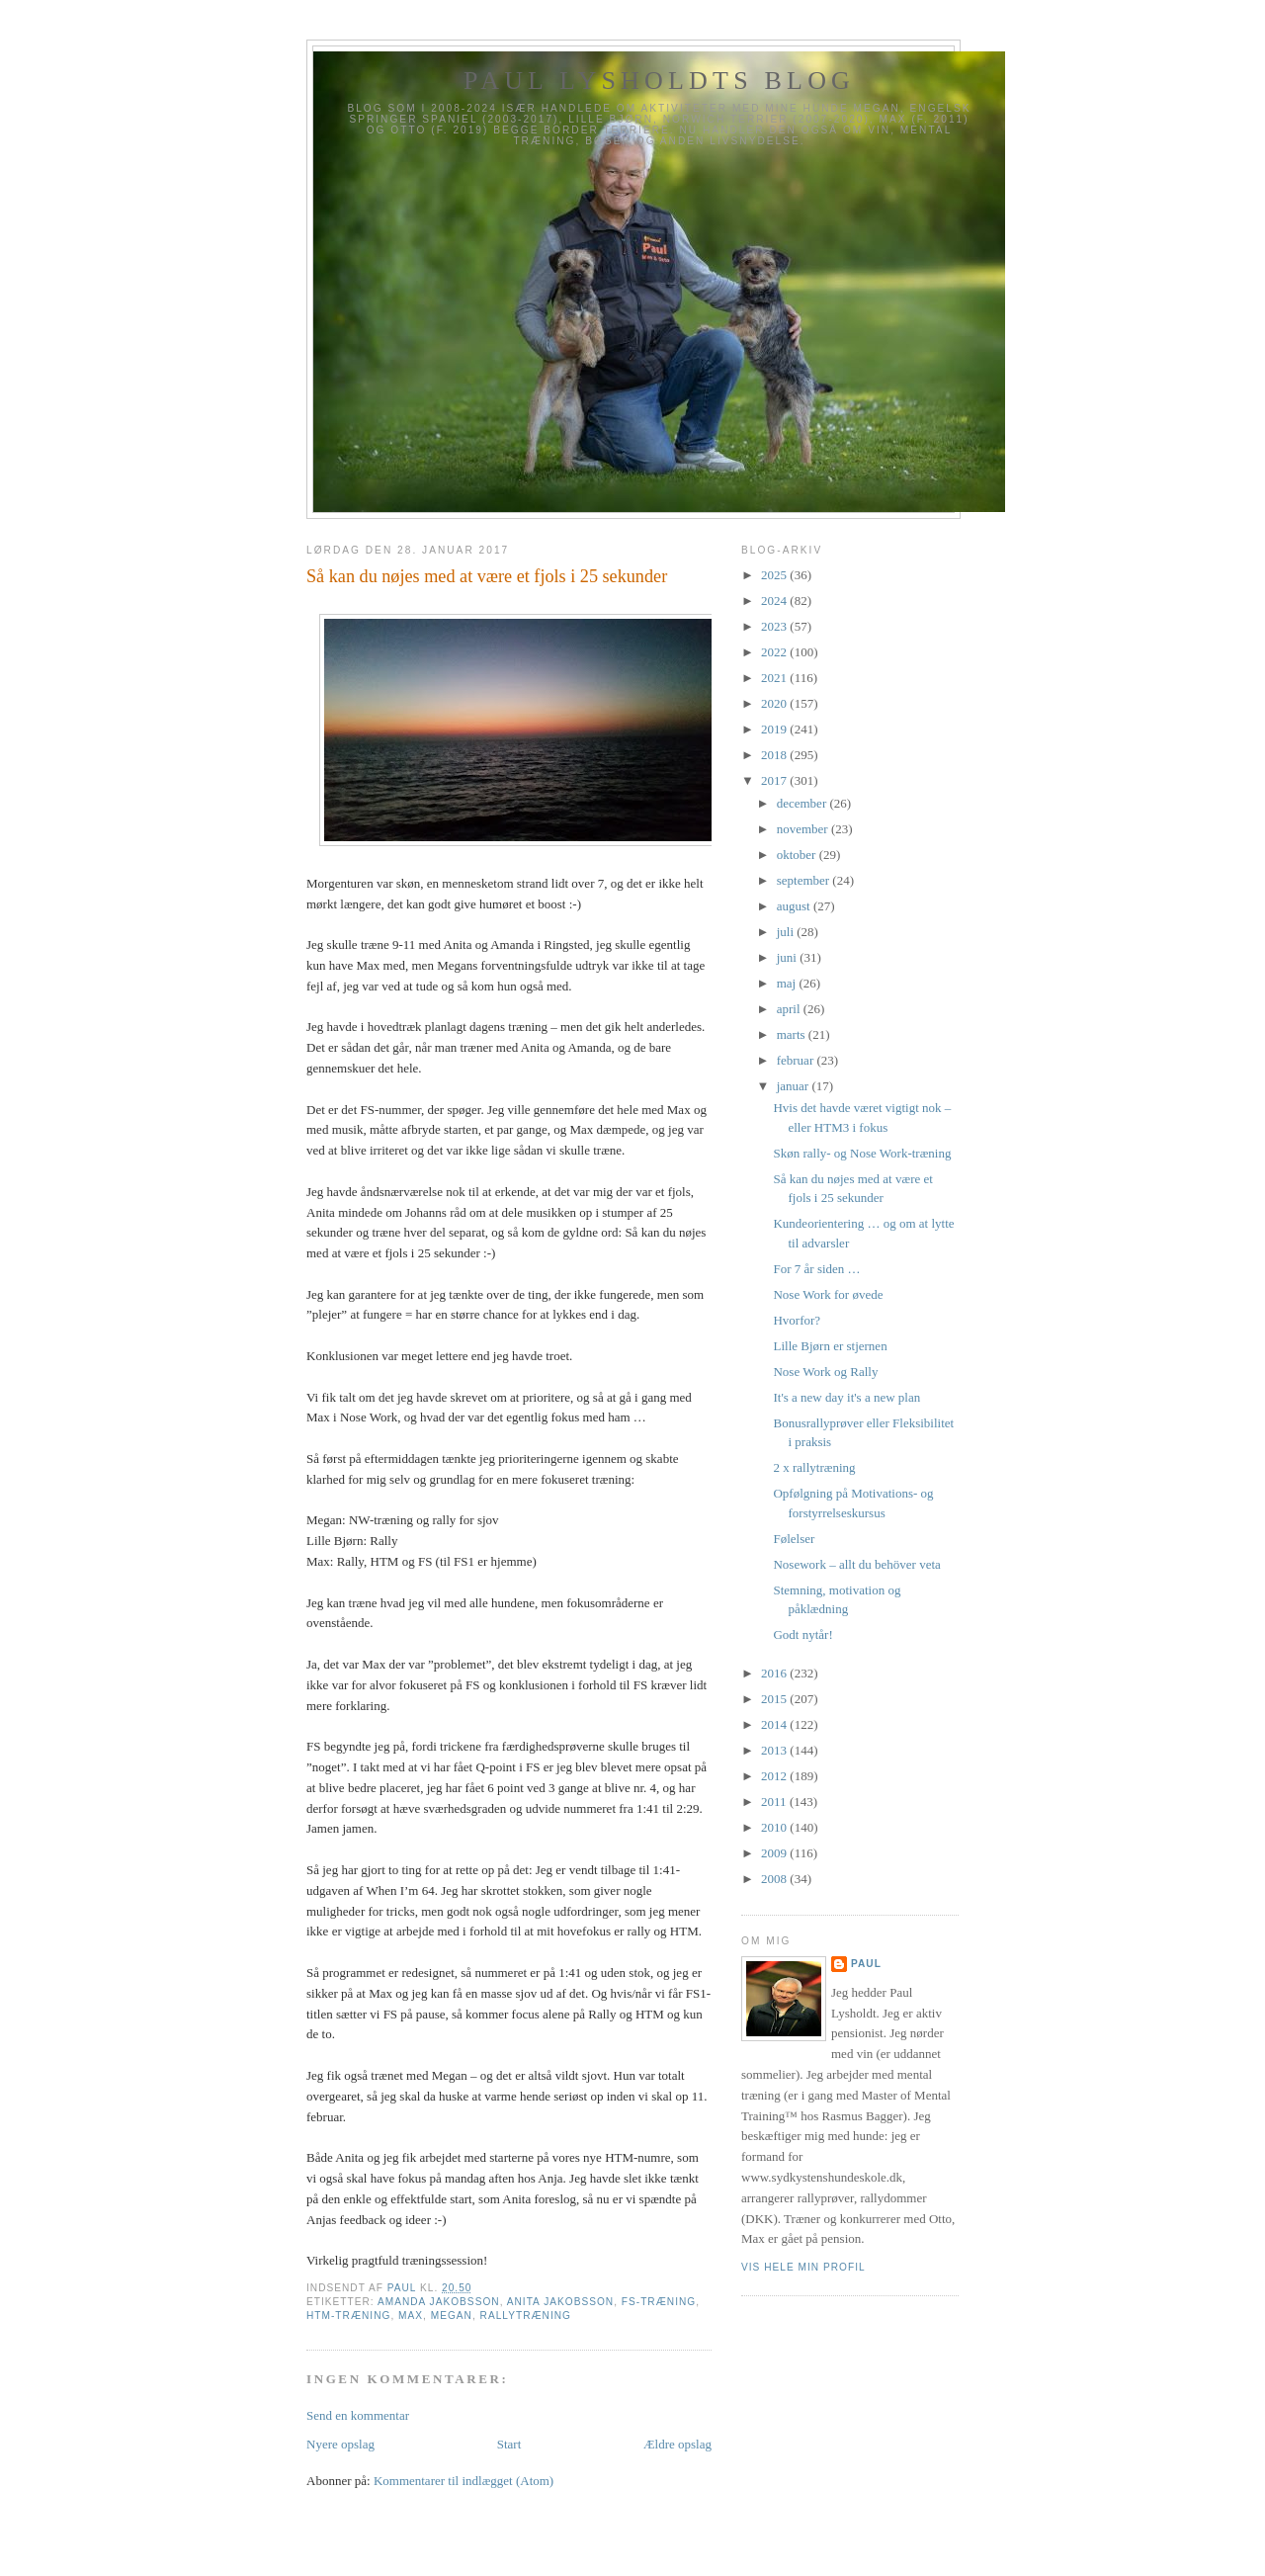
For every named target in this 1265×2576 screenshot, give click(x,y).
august (795, 906)
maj (788, 983)
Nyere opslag (340, 2444)
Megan (451, 2315)
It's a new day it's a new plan (846, 1397)
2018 (775, 754)
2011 (775, 1801)
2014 (775, 1724)
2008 (775, 1878)
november (804, 828)
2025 (775, 574)
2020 (775, 703)
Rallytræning (525, 2315)
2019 (775, 729)
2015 (775, 1698)
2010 (775, 1827)
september (805, 880)
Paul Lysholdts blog (659, 80)
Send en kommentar (357, 2415)
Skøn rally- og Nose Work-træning (862, 1153)
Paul (866, 1963)
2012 (775, 1775)
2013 (775, 1750)
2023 (775, 626)
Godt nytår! (802, 1634)
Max (410, 2315)
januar (794, 1085)
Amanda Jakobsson (439, 2301)
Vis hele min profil (803, 2267)
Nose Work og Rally (825, 1371)
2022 (775, 651)
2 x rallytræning (814, 1467)
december (803, 803)
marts (792, 1034)
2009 (775, 1853)
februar (797, 1060)
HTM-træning (348, 2315)
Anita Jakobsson (560, 2301)
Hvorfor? (796, 1320)
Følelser (793, 1538)
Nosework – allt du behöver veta (856, 1564)
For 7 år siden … (816, 1268)
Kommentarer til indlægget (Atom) (463, 2480)
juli (787, 931)
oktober (798, 854)
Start (509, 2444)
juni (788, 957)
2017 (775, 780)
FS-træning (659, 2301)
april (790, 1008)
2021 (775, 677)
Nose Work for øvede (828, 1294)
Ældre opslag (677, 2444)
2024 (775, 600)
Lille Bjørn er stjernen (829, 1345)
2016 (775, 1673)
